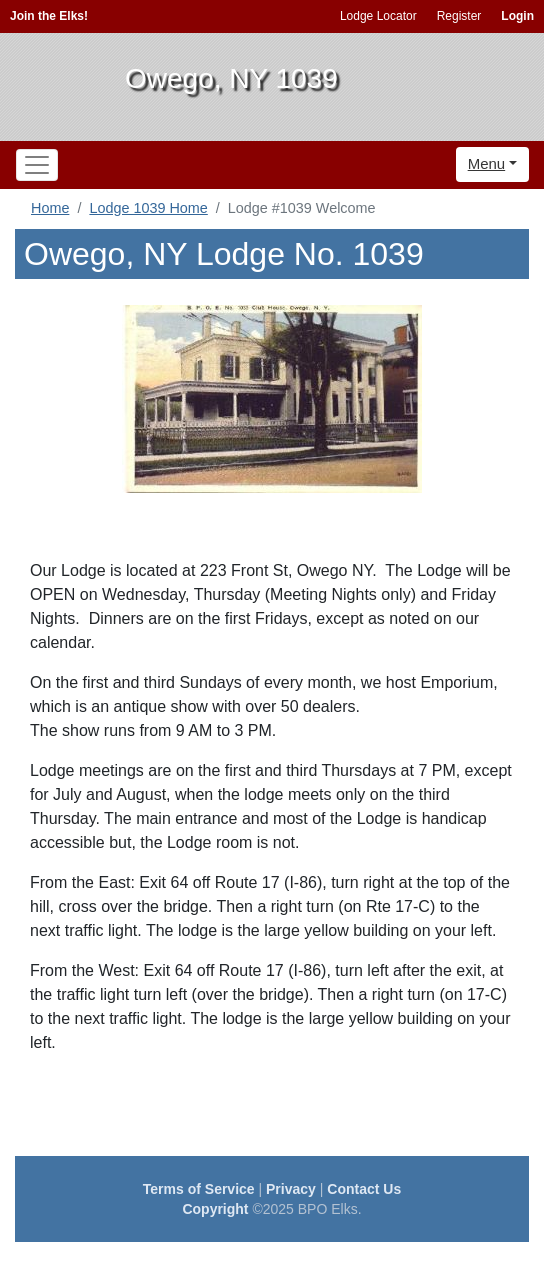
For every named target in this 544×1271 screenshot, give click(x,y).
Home (50, 208)
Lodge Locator (378, 16)
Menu (487, 163)
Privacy (291, 1189)
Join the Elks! (49, 16)
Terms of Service (199, 1189)
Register (459, 16)
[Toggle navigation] (37, 165)
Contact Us (364, 1189)
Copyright (215, 1209)
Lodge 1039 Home (148, 208)
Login (517, 16)
